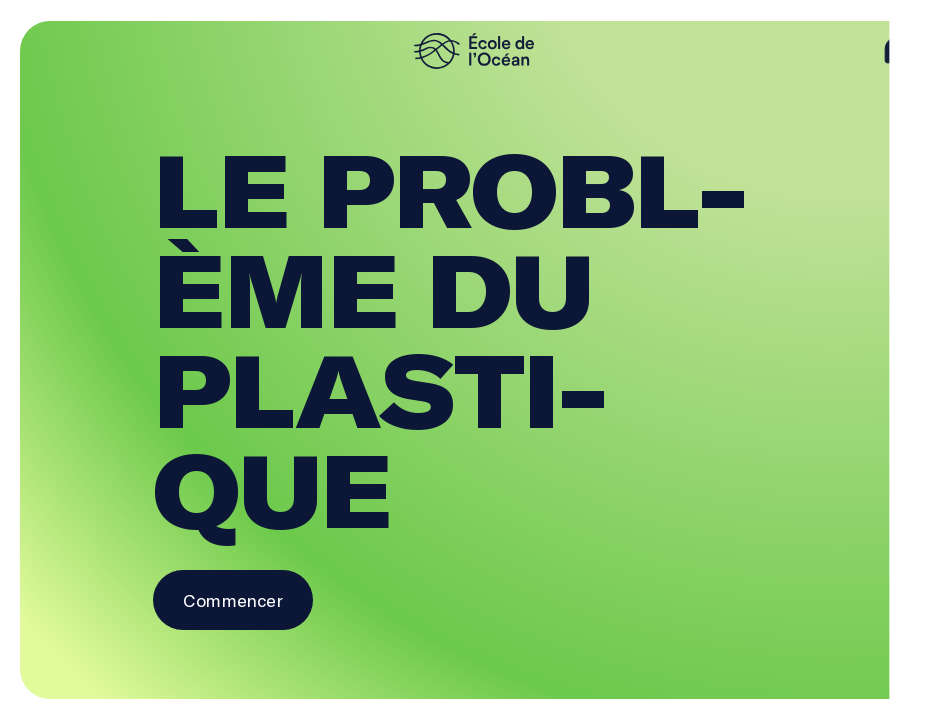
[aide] (898, 51)
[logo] (474, 51)
